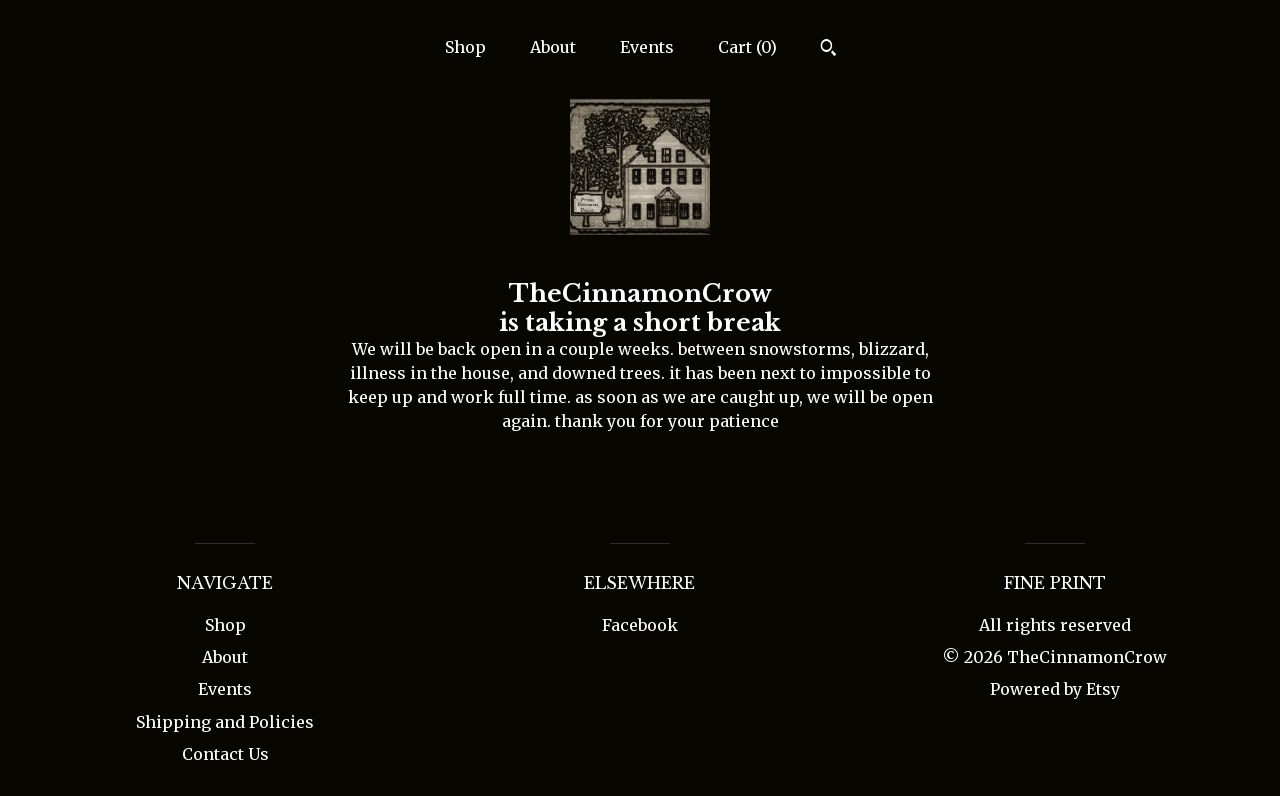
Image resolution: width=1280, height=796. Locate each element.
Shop (465, 47)
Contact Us (225, 754)
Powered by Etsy (1055, 689)
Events (647, 47)
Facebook (640, 625)
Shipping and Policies (225, 722)
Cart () (747, 47)
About (553, 47)
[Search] (828, 50)
